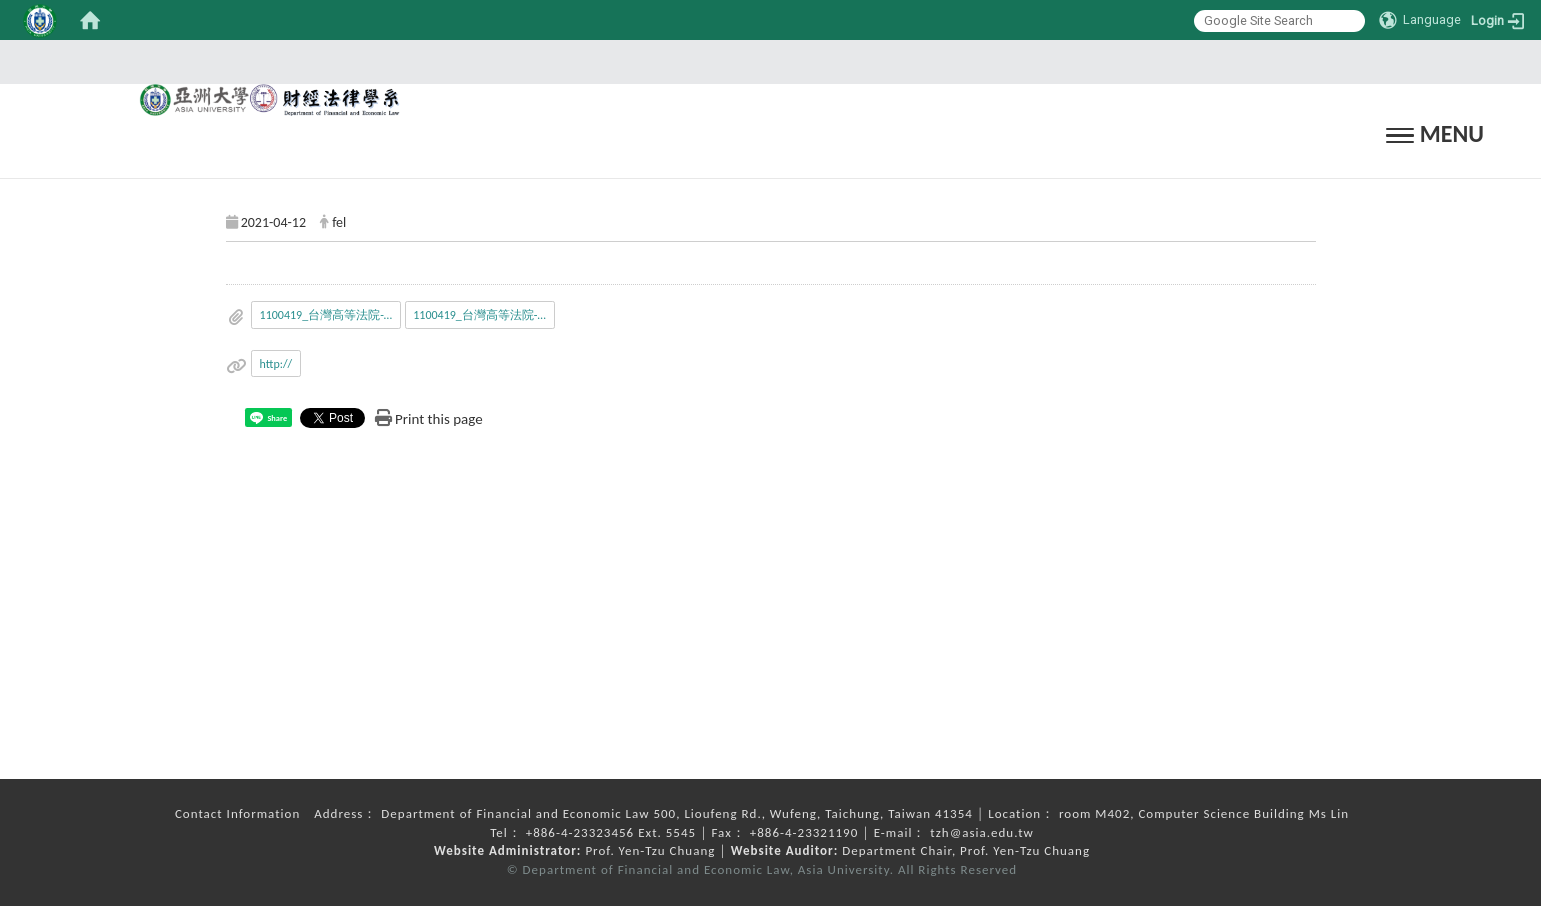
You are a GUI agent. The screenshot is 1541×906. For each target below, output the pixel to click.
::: (764, 61)
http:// (276, 364)
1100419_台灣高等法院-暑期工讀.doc (331, 315)
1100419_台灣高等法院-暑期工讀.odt (484, 315)
